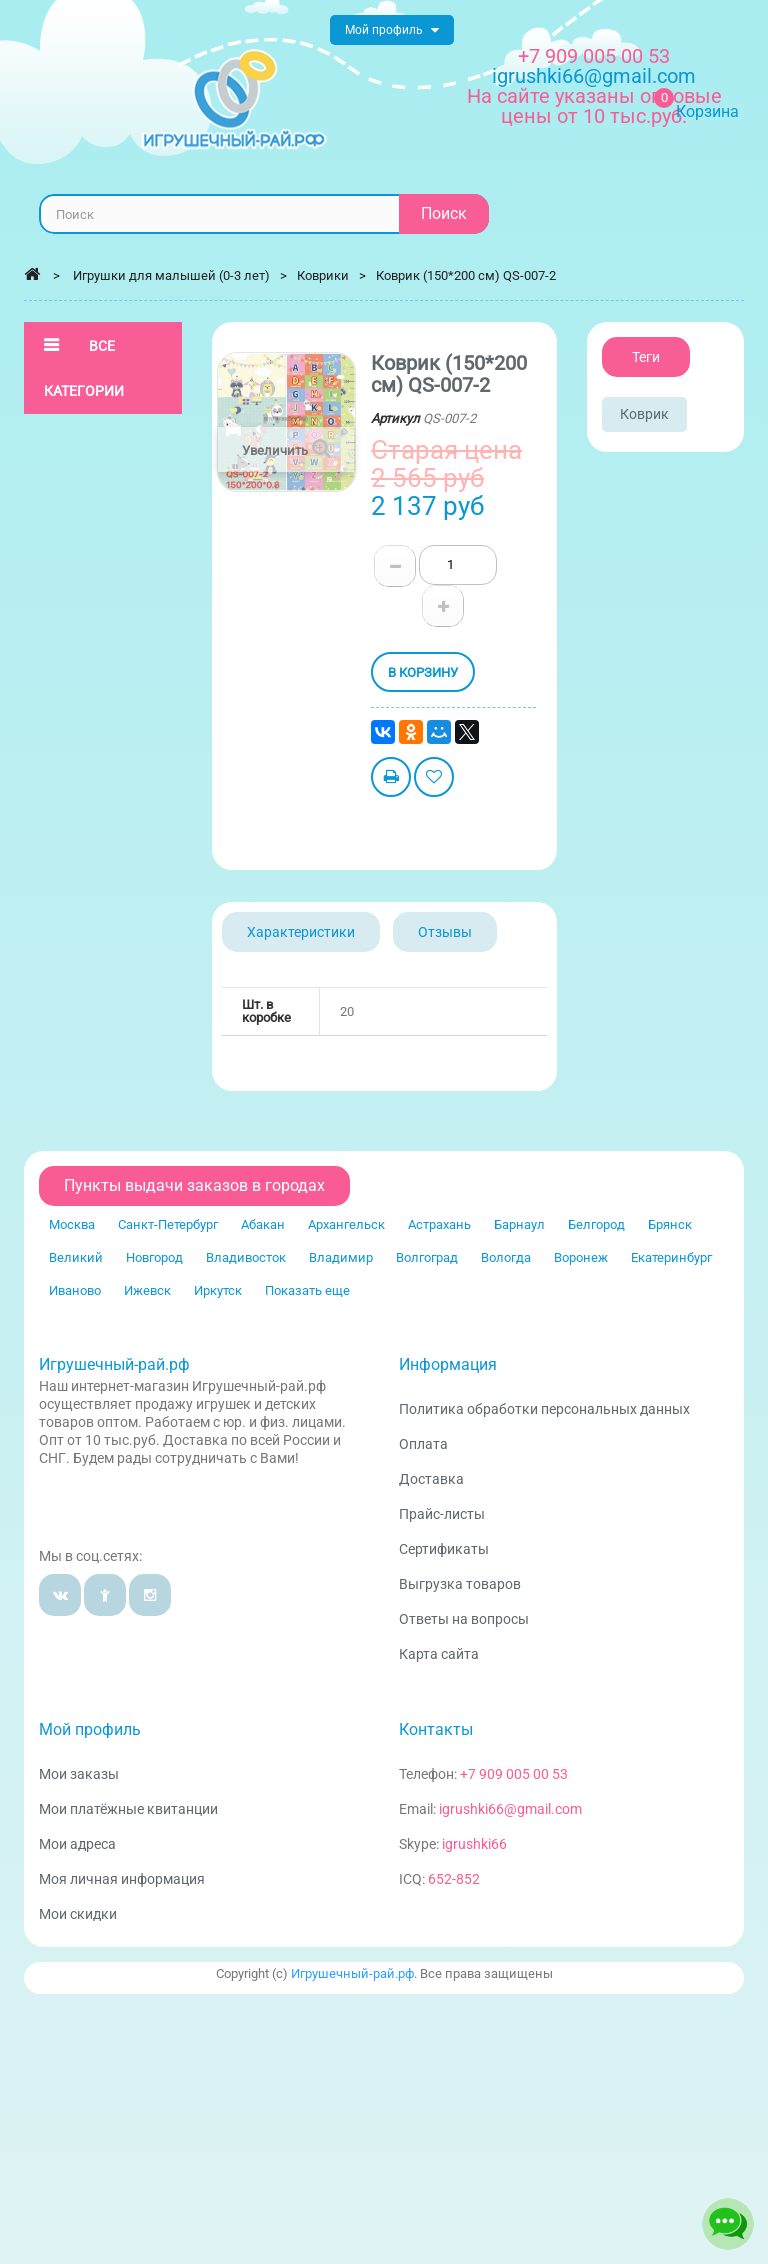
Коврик (644, 414)
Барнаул (519, 1224)
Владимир (341, 1257)
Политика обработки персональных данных (544, 1409)
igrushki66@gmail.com (510, 1809)
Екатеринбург (671, 1257)
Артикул (395, 418)
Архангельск (346, 1224)
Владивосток (246, 1257)
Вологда (506, 1257)
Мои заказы (79, 1774)
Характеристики (301, 932)
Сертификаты (444, 1549)
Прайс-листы (442, 1514)
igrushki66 (474, 1844)
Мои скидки (78, 1914)
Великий (76, 1257)
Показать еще (307, 1290)
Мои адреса (77, 1844)
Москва (72, 1224)
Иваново (75, 1290)
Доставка (431, 1479)
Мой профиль (90, 1729)
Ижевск (147, 1290)
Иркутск (218, 1290)
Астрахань (439, 1224)
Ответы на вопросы (464, 1619)
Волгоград (427, 1257)
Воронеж (581, 1257)
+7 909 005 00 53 (594, 56)
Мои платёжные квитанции (128, 1809)
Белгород (596, 1224)
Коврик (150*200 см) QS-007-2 (466, 275)
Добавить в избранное (434, 779)
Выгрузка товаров (460, 1584)
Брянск (670, 1224)
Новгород (154, 1257)
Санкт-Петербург (168, 1224)
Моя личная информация (122, 1879)
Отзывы (445, 932)
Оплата (423, 1444)
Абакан (263, 1224)
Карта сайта (439, 1654)
